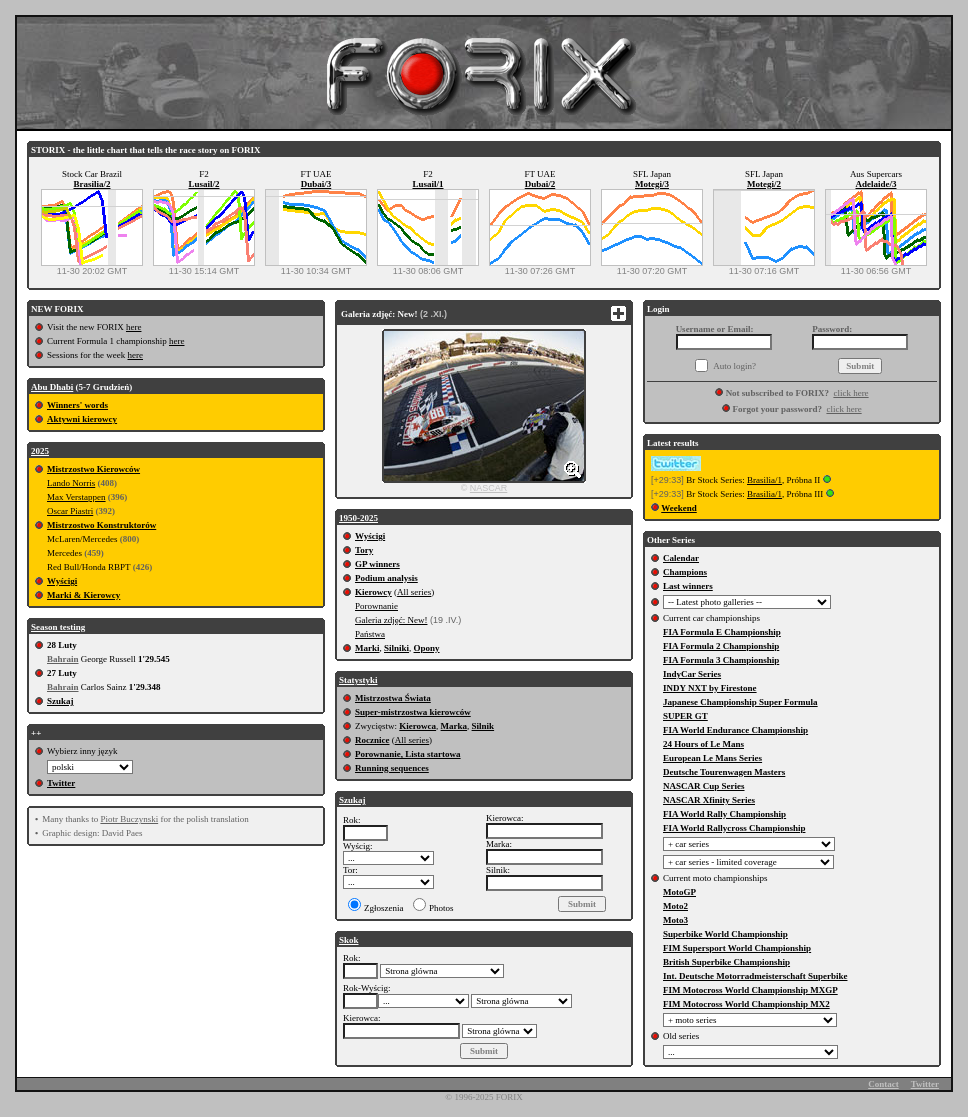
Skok (349, 940)
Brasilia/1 (764, 480)
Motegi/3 (652, 184)
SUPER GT (685, 716)
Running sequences (392, 768)
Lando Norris (71, 483)
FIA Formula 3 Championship (721, 660)
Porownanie (376, 606)
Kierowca (417, 726)
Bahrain (63, 659)
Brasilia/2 (91, 184)
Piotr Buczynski (129, 819)
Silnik (483, 726)
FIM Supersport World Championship (737, 948)
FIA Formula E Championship (722, 632)
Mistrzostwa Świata (393, 698)
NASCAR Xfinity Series (709, 800)
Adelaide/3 (875, 184)
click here (850, 393)
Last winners (688, 586)
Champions (685, 572)
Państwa (370, 634)
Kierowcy (373, 592)
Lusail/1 (427, 184)
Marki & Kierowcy (83, 595)
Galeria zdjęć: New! (391, 620)
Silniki (396, 648)
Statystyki (358, 680)
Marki (367, 648)
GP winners (377, 564)
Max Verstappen (76, 497)
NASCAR (489, 488)
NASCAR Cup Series (704, 786)
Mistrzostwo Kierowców (93, 469)
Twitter (61, 783)
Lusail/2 (203, 184)
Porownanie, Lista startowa (408, 754)
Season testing (58, 627)
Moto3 (675, 920)
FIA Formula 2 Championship (721, 646)
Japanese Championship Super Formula (740, 702)
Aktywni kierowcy (82, 419)
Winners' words (77, 405)
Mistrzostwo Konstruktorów (101, 525)
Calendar (681, 558)
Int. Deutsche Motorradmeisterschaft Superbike (755, 976)
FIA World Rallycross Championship (734, 828)
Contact (883, 1084)
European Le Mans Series (712, 758)
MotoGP (679, 892)
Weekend (679, 508)
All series (414, 592)
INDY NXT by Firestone (710, 688)
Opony (427, 648)
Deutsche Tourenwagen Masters (724, 772)
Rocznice (372, 740)
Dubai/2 (540, 184)
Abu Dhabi (52, 387)
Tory (364, 550)
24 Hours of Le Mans (703, 744)
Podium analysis (386, 578)
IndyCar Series (692, 674)
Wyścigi (62, 581)
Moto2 (675, 906)
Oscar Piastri (70, 511)
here (134, 327)
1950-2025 (358, 518)
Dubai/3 (316, 184)
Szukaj (60, 701)
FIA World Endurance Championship (735, 730)
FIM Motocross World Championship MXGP (750, 990)
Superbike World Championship (725, 934)
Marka (454, 726)
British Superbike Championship (726, 962)
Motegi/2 (764, 184)
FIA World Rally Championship (724, 814)
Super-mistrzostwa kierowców (413, 712)
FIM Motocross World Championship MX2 (746, 1004)
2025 (40, 451)
